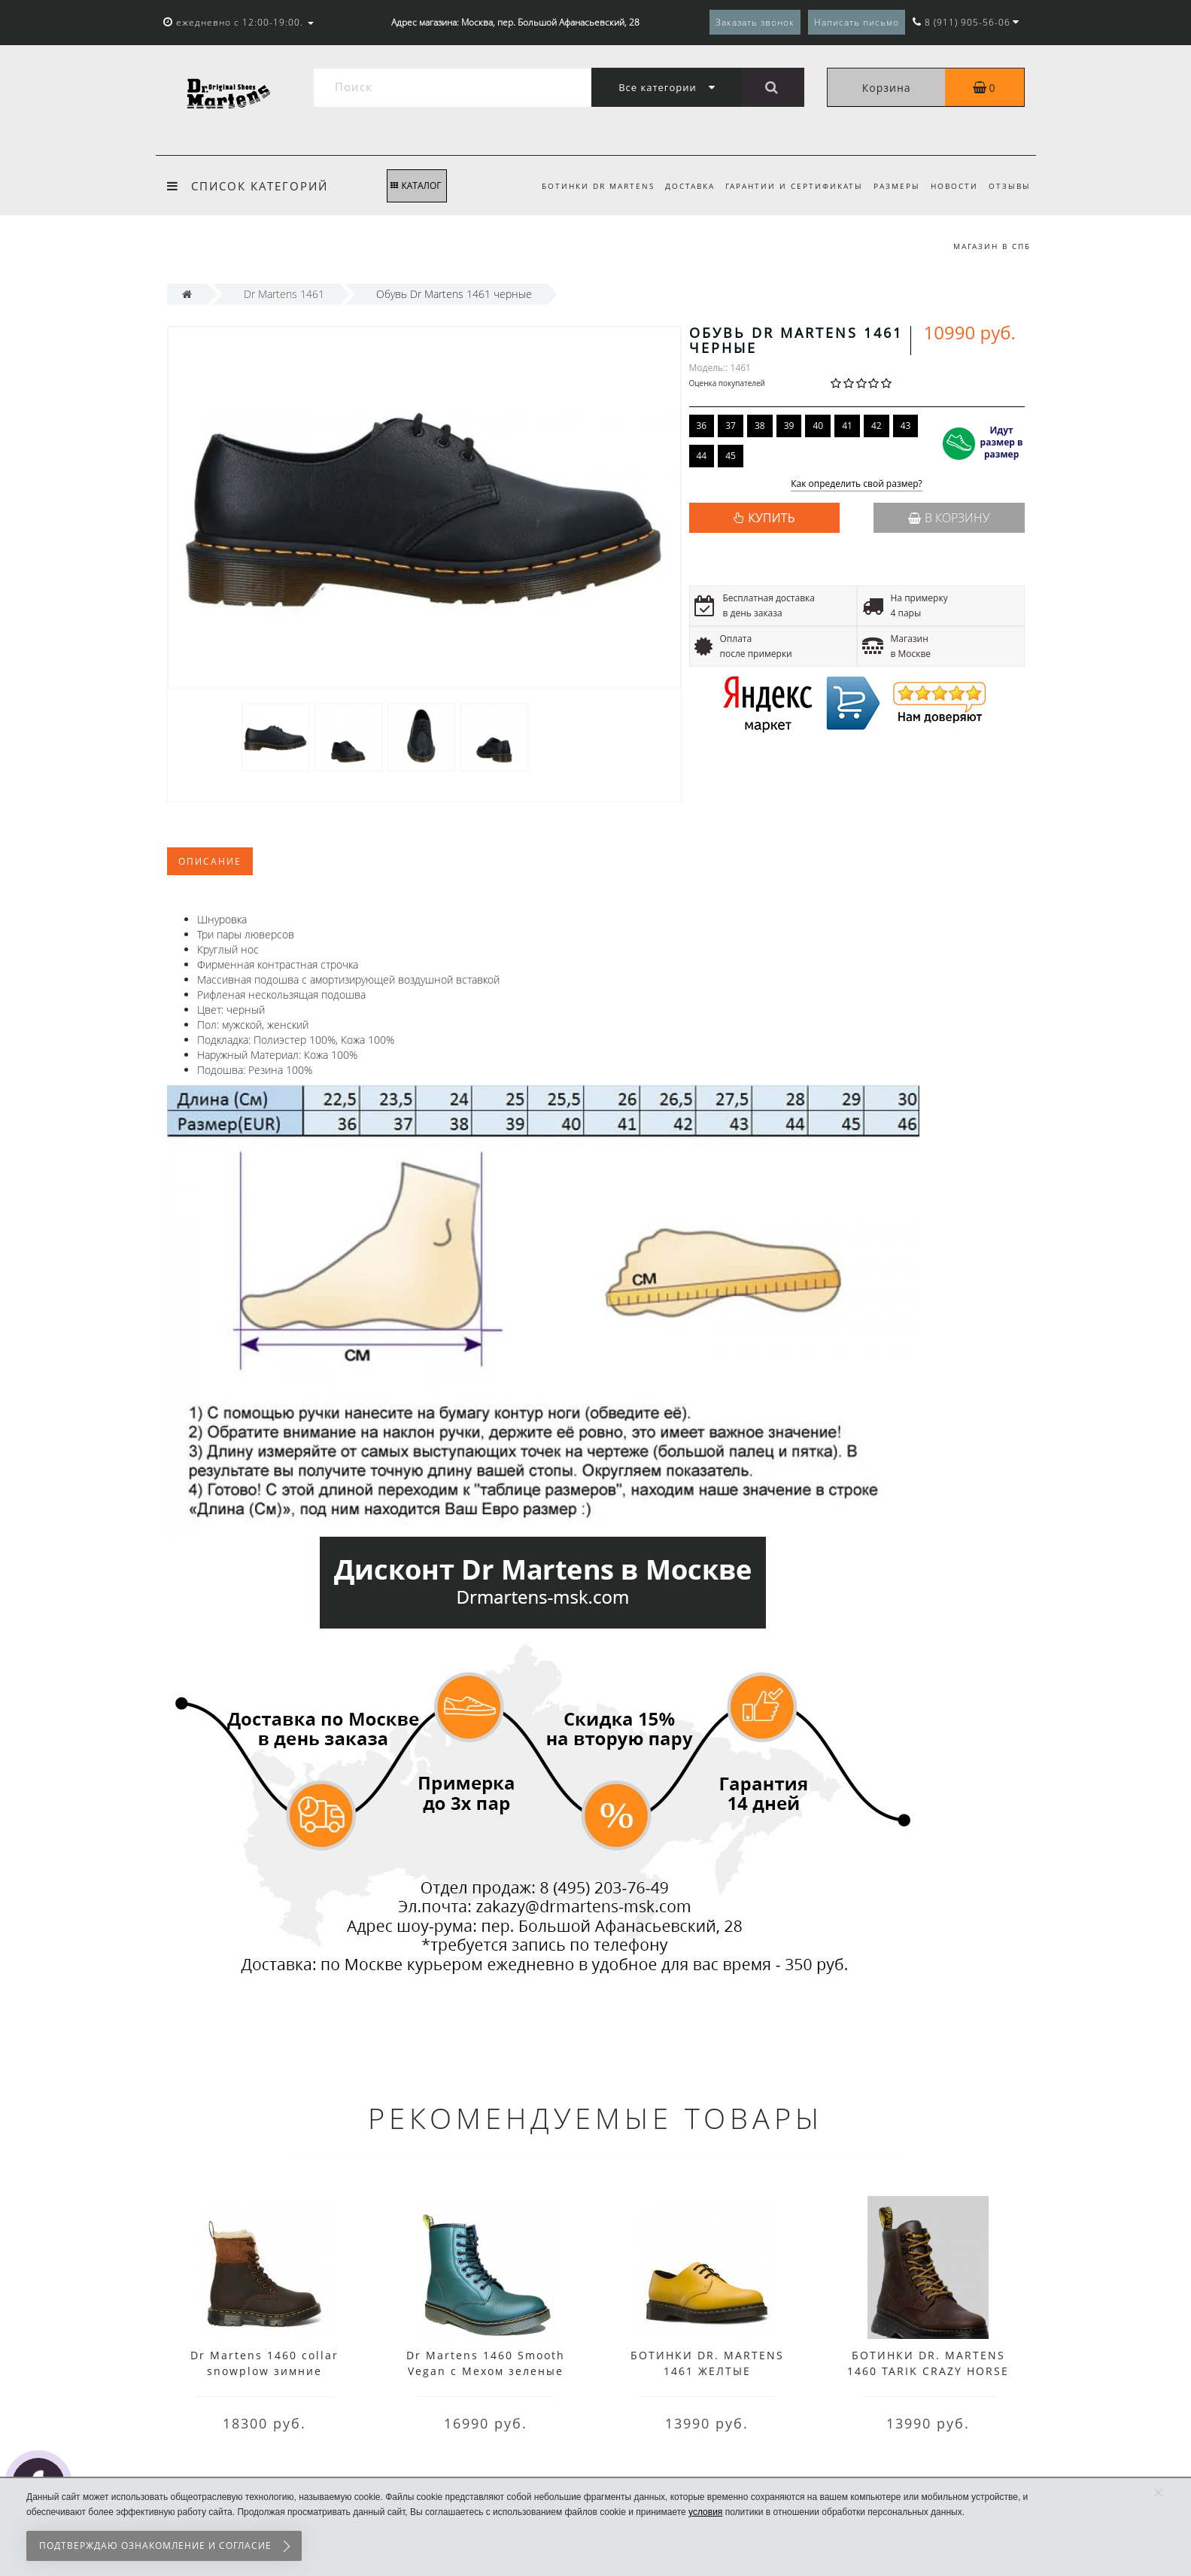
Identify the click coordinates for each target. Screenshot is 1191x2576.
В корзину (948, 517)
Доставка (680, 186)
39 (789, 425)
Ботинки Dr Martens (586, 186)
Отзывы (1010, 186)
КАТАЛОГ (415, 185)
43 (906, 425)
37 (730, 425)
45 (730, 455)
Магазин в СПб (992, 246)
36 (702, 425)
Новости (951, 186)
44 (702, 455)
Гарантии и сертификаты (786, 186)
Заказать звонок (755, 22)
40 (818, 425)
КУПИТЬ (771, 517)
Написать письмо (856, 22)
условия (705, 2512)
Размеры (891, 186)
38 (760, 425)
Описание (210, 861)
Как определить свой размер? (856, 484)
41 (847, 425)
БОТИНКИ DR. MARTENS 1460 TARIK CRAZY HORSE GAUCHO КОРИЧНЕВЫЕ (928, 2371)
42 (876, 425)
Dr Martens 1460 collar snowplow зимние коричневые (264, 2371)
